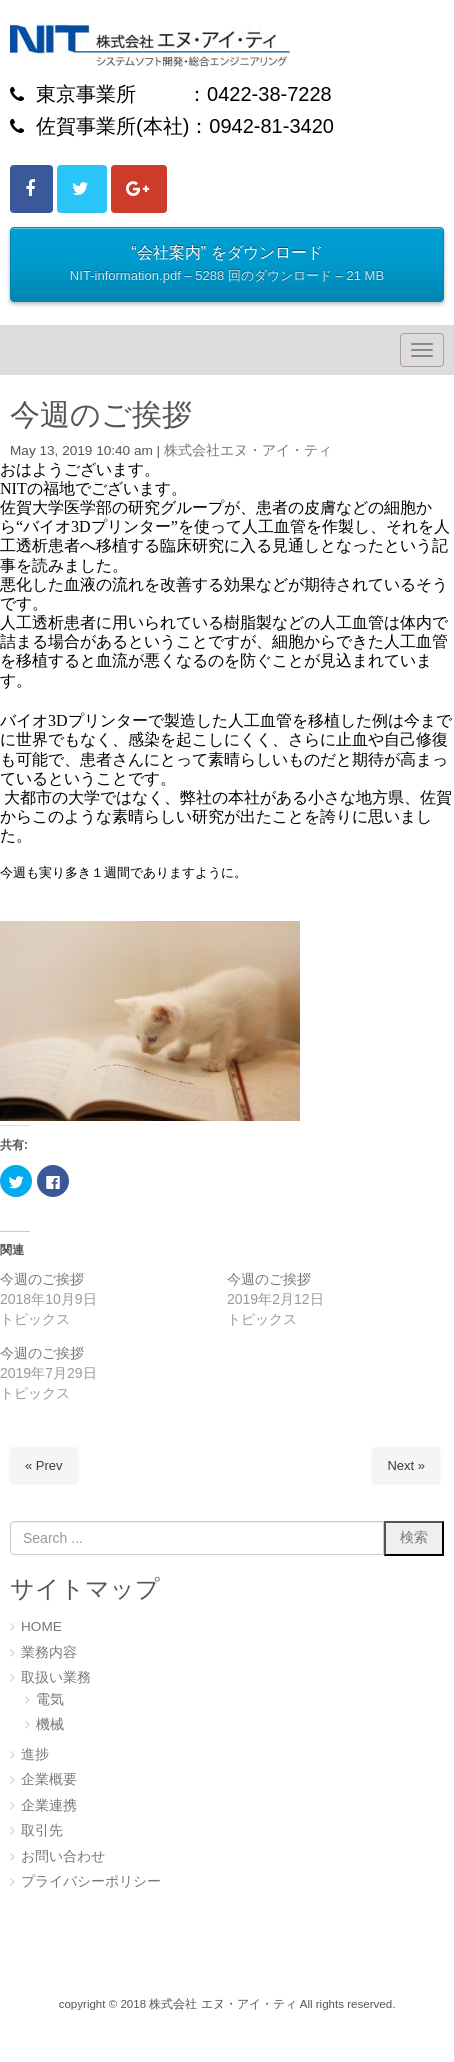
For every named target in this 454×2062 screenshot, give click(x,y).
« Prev (44, 1465)
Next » (406, 1465)
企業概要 (49, 1779)
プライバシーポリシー (91, 1881)
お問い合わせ (63, 1856)
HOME (41, 1626)
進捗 (35, 1754)
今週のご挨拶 (42, 1279)
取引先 (42, 1830)
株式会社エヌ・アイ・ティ (248, 450)
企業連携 (49, 1805)
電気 (50, 1699)
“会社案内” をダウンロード (226, 266)
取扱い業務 (56, 1677)
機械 (50, 1724)
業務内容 (49, 1652)
